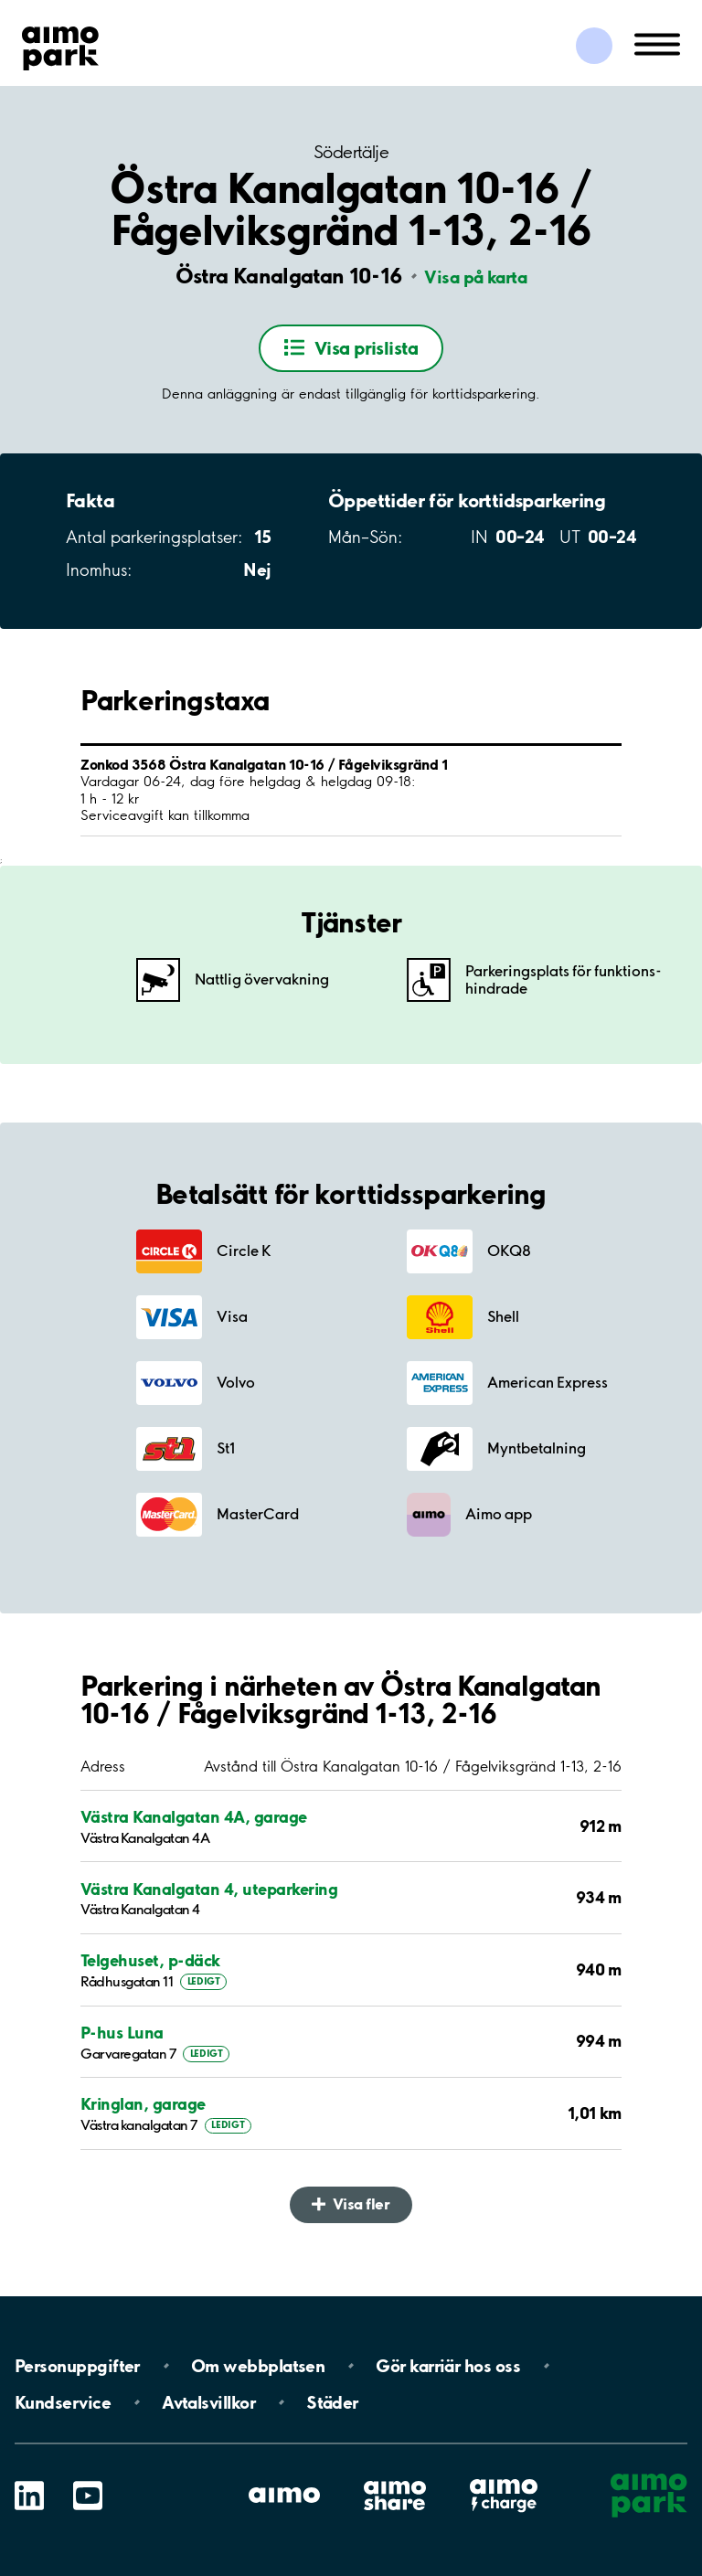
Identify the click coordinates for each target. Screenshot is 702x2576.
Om (257, 2366)
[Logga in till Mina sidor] (594, 46)
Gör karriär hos (448, 2366)
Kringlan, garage (143, 2103)
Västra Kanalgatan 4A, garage (193, 1816)
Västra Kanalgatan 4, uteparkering (208, 1889)
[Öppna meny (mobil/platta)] (657, 43)
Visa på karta (475, 277)
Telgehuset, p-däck (150, 1960)
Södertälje (351, 152)
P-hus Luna (122, 2032)
